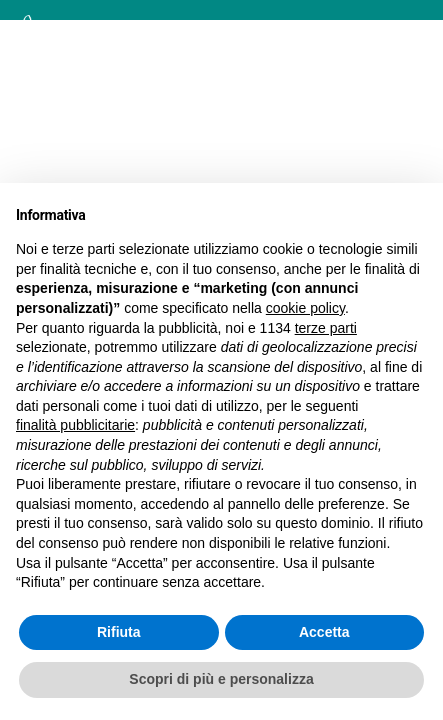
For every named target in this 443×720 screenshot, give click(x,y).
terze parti (326, 328)
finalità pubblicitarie (75, 425)
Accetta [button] (324, 632)
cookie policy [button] (305, 308)
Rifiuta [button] (119, 632)
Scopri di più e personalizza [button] (221, 679)
